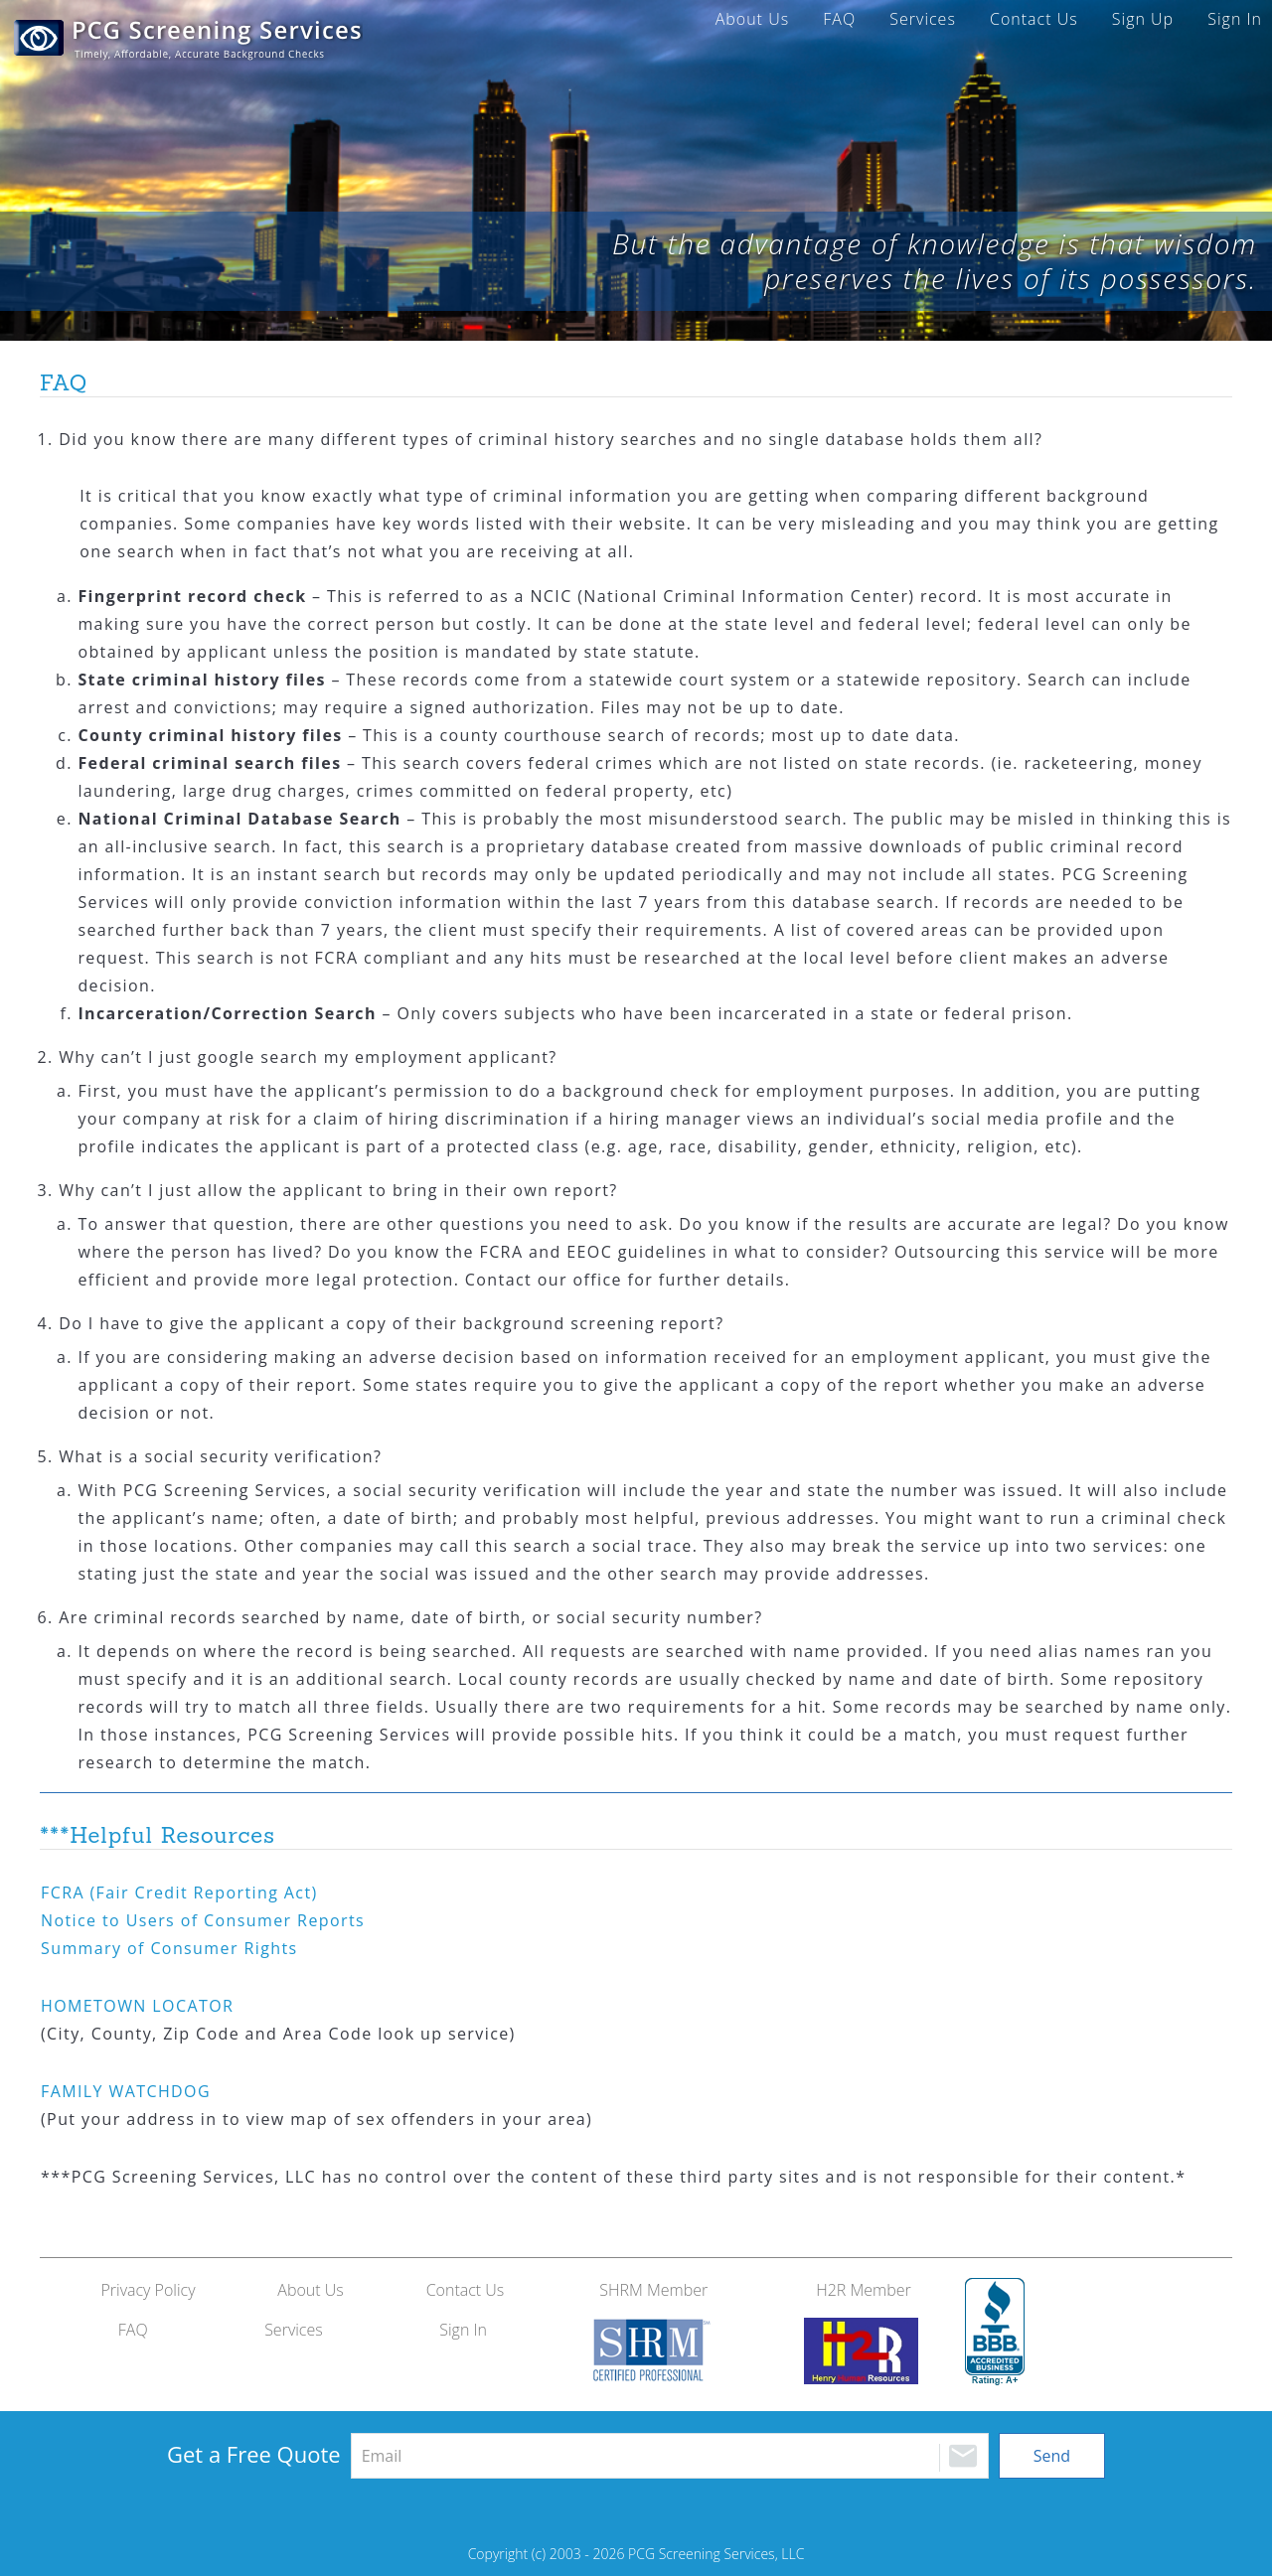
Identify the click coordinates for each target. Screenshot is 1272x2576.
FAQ (839, 19)
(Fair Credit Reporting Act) (179, 1892)
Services (922, 19)
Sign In (1234, 19)
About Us (752, 19)
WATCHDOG (126, 2091)
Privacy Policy (147, 2290)
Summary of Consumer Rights (169, 1948)
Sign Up (1143, 19)
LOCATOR (137, 2006)
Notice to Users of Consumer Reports (203, 1920)
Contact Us (1034, 19)
